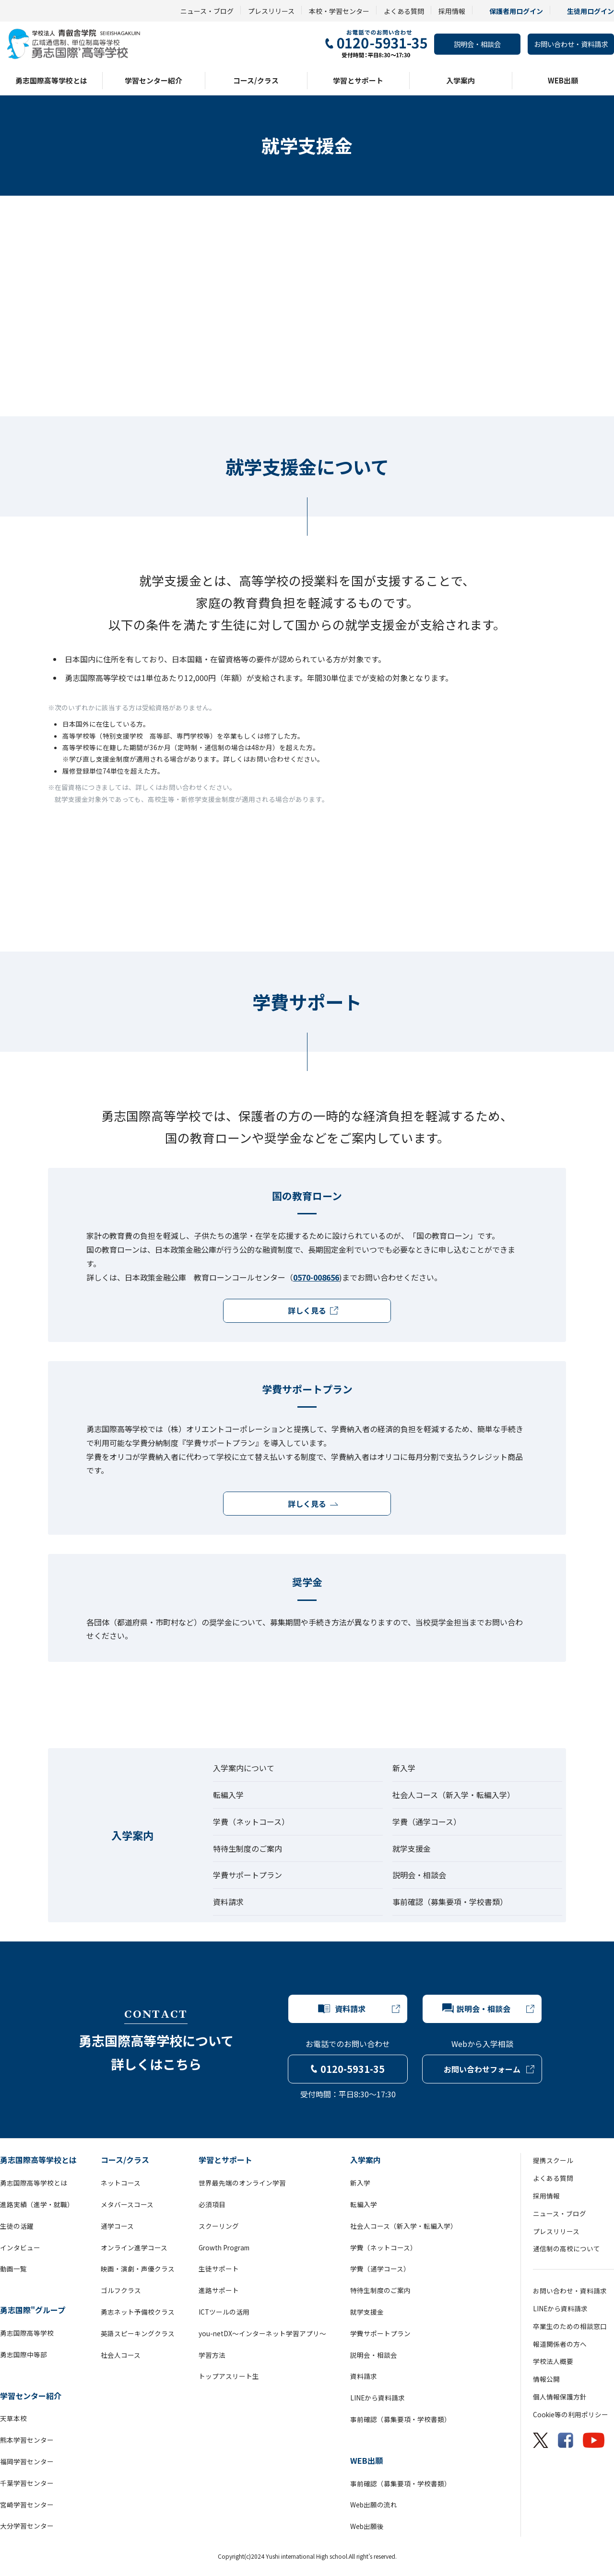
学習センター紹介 (153, 80)
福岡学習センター (27, 2461)
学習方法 (212, 2355)
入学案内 (460, 80)
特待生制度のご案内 (247, 1848)
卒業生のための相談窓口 (570, 2326)
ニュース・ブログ (207, 11)
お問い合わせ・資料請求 (571, 44)
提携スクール (553, 2160)
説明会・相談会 (477, 44)
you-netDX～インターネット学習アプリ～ (262, 2333)
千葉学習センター (27, 2483)
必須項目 (212, 2204)
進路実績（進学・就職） (37, 2204)
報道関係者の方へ (560, 2344)
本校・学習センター (339, 11)
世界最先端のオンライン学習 (242, 2183)
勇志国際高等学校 (27, 2333)
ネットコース (121, 2183)
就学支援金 (411, 1848)
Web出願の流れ (373, 2504)
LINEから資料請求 (377, 2397)
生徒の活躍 (17, 2226)
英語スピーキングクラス (138, 2333)
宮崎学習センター (27, 2504)
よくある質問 (404, 11)
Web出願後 (367, 2526)
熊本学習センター (27, 2440)
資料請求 (228, 1901)
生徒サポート (219, 2268)
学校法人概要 (553, 2361)
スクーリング (219, 2226)
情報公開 (546, 2379)
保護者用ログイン (516, 11)
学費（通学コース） (426, 1821)
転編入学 (228, 1794)
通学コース (117, 2226)
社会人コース (121, 2355)
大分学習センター (27, 2525)
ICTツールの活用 (224, 2312)
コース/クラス (256, 80)
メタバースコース (127, 2204)
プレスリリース (271, 11)
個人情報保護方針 (560, 2396)
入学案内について (243, 1768)
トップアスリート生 (229, 2376)
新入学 (403, 1768)
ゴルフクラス (121, 2290)
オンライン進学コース (134, 2247)
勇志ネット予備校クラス (138, 2312)
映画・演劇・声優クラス (138, 2268)
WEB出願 (563, 80)
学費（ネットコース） (251, 1821)
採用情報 (451, 11)
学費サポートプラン (247, 1875)
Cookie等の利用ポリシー (570, 2414)
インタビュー (20, 2247)
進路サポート (219, 2290)
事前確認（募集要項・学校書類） (450, 1901)
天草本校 (13, 2418)
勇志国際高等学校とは (51, 80)
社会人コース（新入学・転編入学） (453, 1794)
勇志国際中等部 (23, 2354)
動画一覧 (13, 2268)
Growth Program (224, 2247)
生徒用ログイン (590, 11)
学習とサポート (358, 80)
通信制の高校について (566, 2248)
